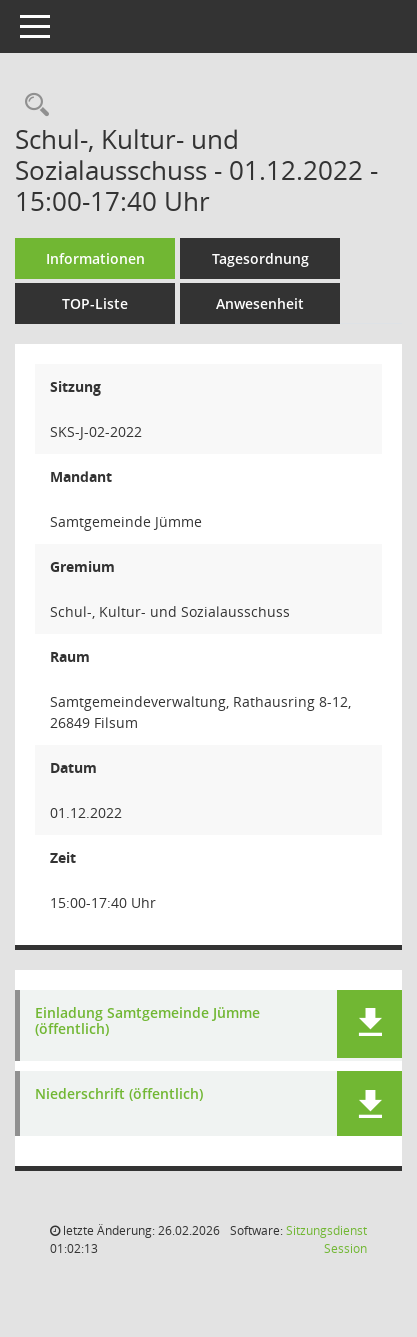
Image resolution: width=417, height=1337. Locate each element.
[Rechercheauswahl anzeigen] (32, 105)
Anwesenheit (260, 303)
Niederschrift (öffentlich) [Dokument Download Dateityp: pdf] (119, 1094)
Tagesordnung (260, 258)
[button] (369, 1024)
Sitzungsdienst (326, 1239)
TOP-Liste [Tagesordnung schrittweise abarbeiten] (95, 303)
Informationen (95, 258)
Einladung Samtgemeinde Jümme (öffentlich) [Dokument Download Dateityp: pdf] (147, 1022)
